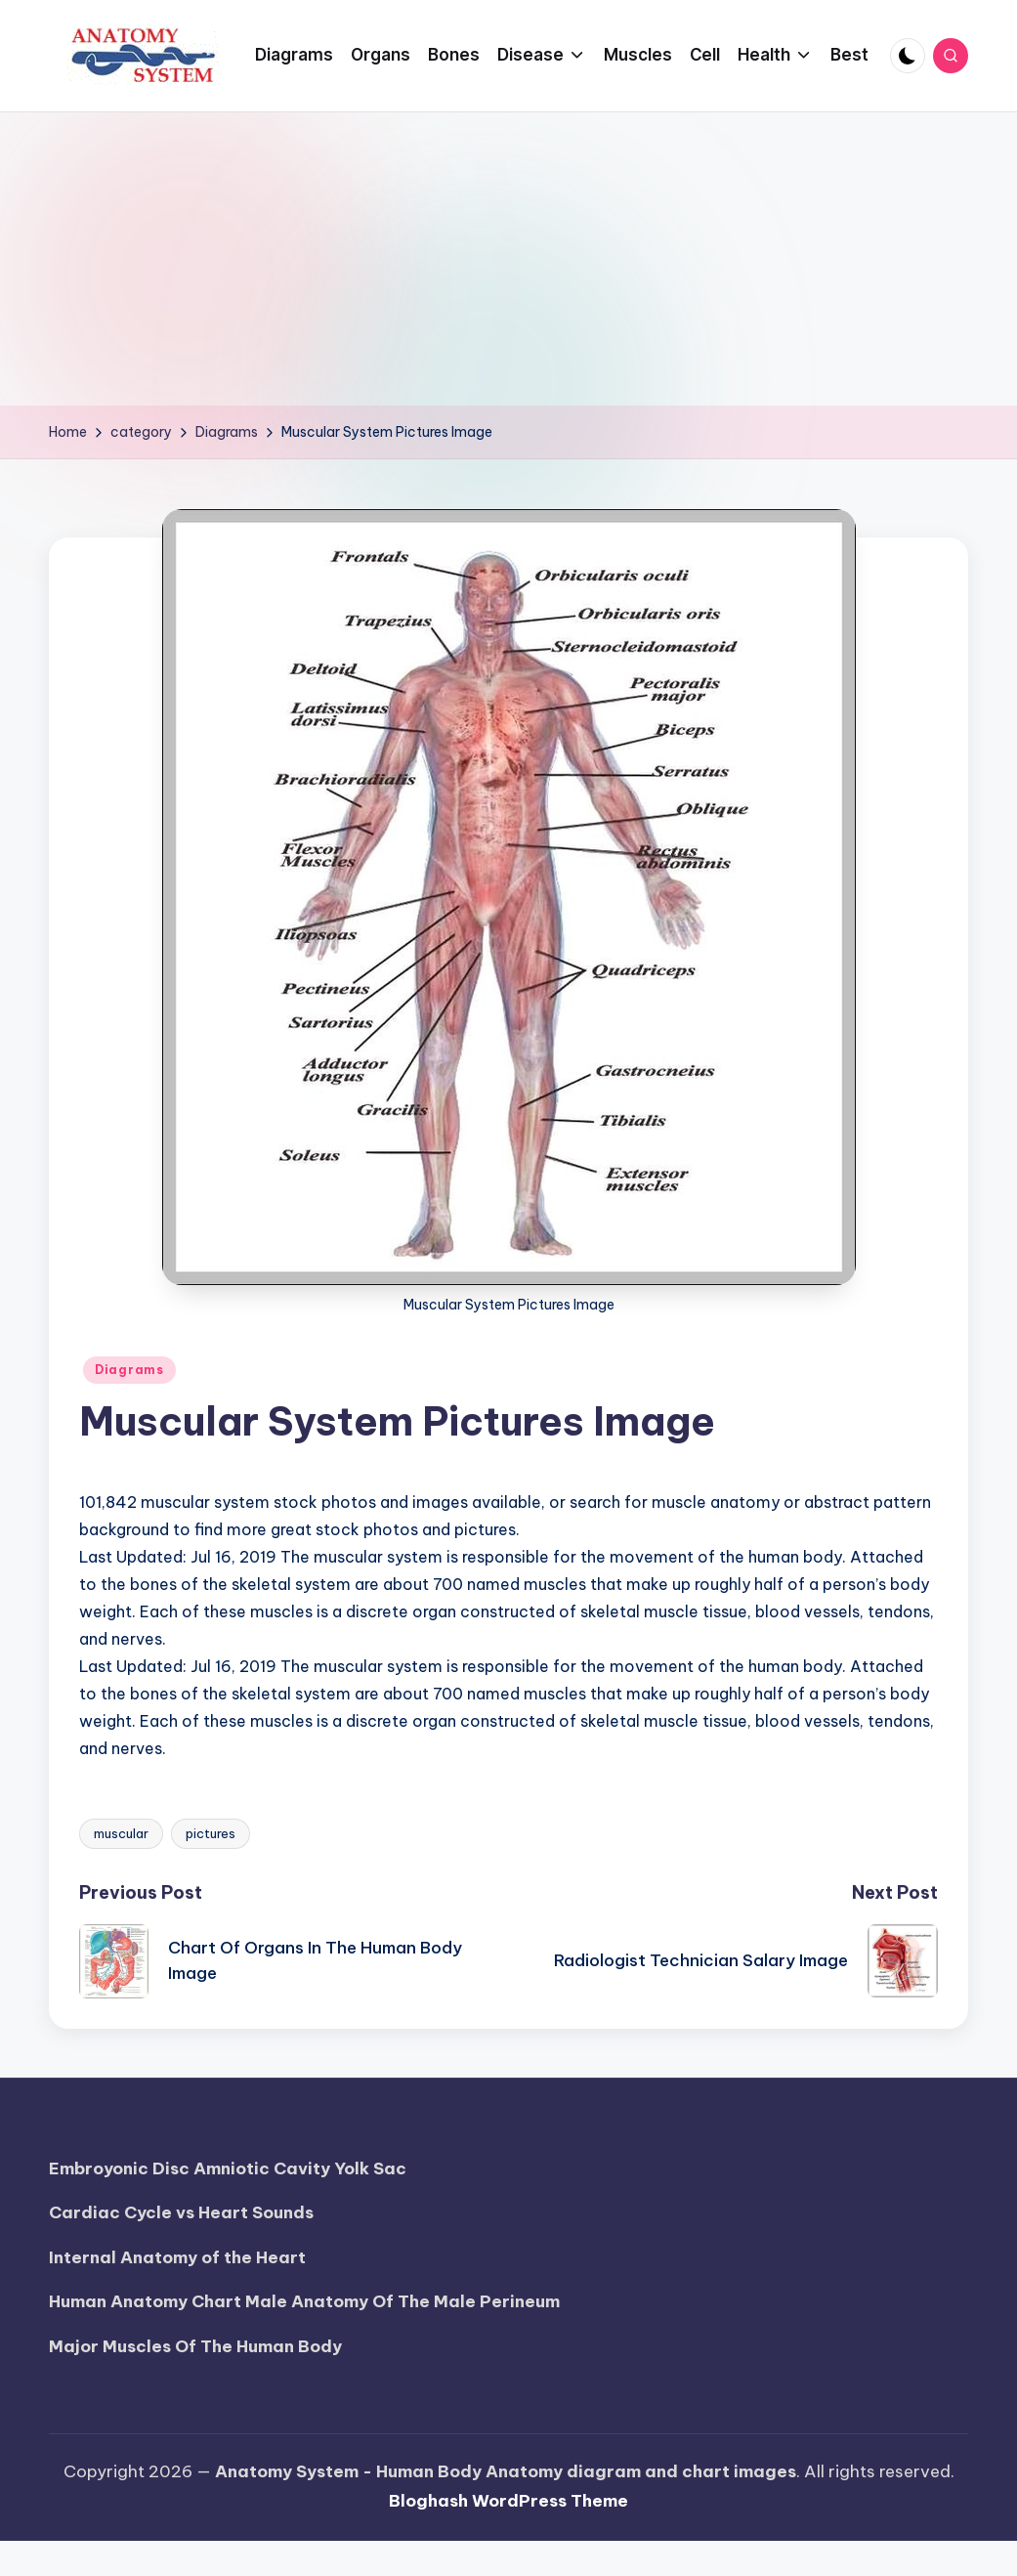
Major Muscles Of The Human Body (195, 2346)
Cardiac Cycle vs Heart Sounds (181, 2212)
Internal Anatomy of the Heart (177, 2257)
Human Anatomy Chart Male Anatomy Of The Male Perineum (304, 2301)
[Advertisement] (509, 259)
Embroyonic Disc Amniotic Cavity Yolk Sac (227, 2168)
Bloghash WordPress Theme (508, 2501)
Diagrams (129, 1369)
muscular (121, 1833)
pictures (210, 1833)
